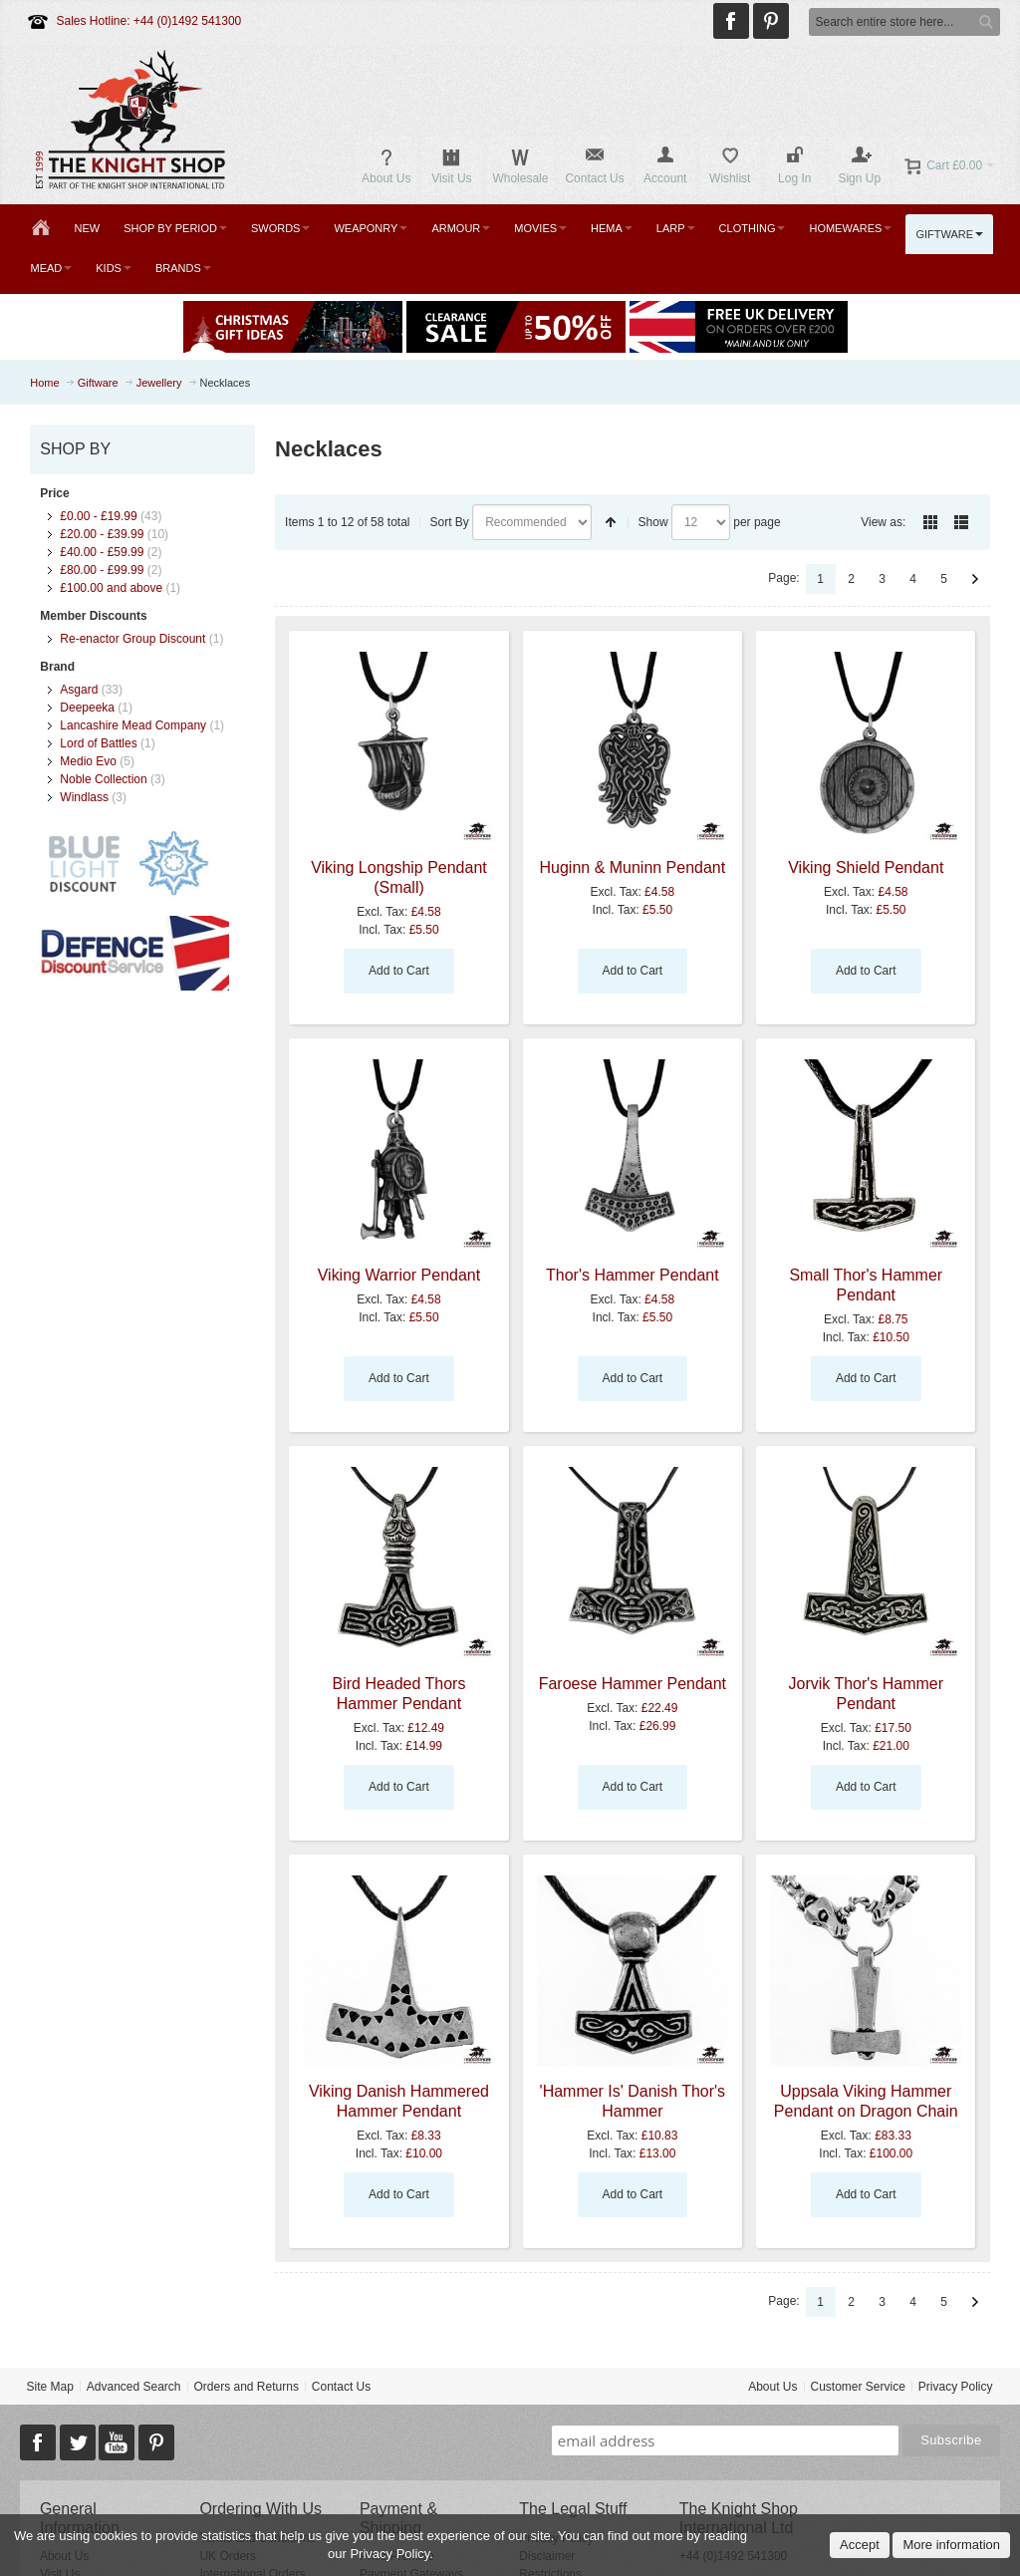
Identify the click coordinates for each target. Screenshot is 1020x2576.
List (961, 522)
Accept (860, 2544)
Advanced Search (134, 2387)
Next (975, 579)
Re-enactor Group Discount (132, 639)
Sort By (449, 522)
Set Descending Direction (611, 522)
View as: (883, 522)
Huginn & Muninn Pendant (633, 867)
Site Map (49, 2387)
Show (653, 522)
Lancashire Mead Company (133, 725)
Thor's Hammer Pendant (632, 1275)
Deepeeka (87, 708)
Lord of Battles (98, 743)
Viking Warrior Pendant (399, 1275)
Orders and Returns (246, 2387)
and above (111, 588)
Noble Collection (103, 779)
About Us (772, 2387)
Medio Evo (88, 761)
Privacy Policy (955, 2387)
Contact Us (341, 2387)
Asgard (79, 690)
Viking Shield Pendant (865, 867)
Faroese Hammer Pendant (632, 1683)
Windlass (84, 797)
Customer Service (858, 2387)
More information (951, 2544)
